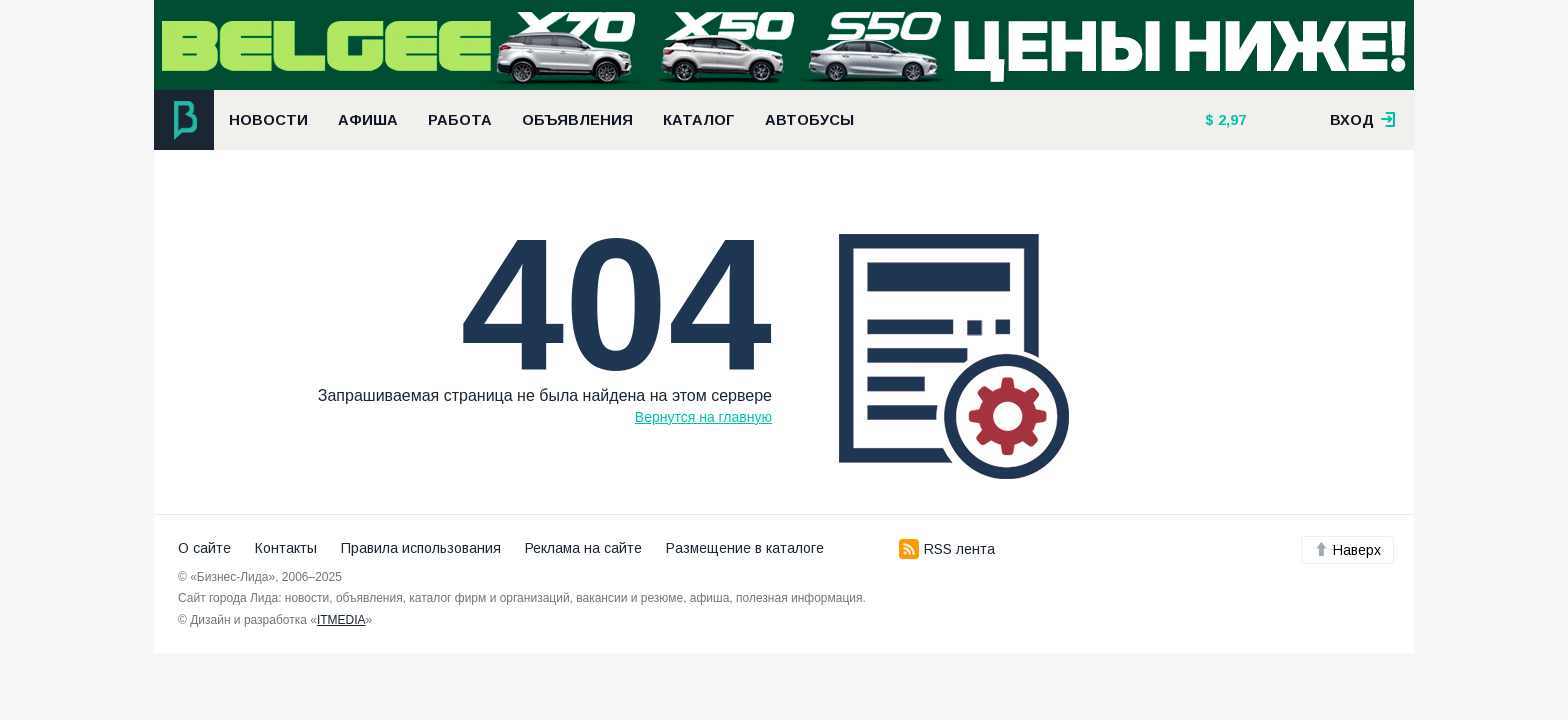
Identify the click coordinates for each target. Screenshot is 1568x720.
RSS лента (947, 549)
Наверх (1347, 550)
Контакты (286, 548)
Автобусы (809, 120)
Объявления (577, 120)
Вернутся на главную (703, 417)
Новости (268, 120)
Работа (460, 120)
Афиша (368, 120)
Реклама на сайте (583, 548)
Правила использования (421, 548)
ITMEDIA (341, 620)
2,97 (1230, 120)
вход (1363, 120)
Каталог (699, 120)
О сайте (204, 548)
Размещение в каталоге (745, 548)
